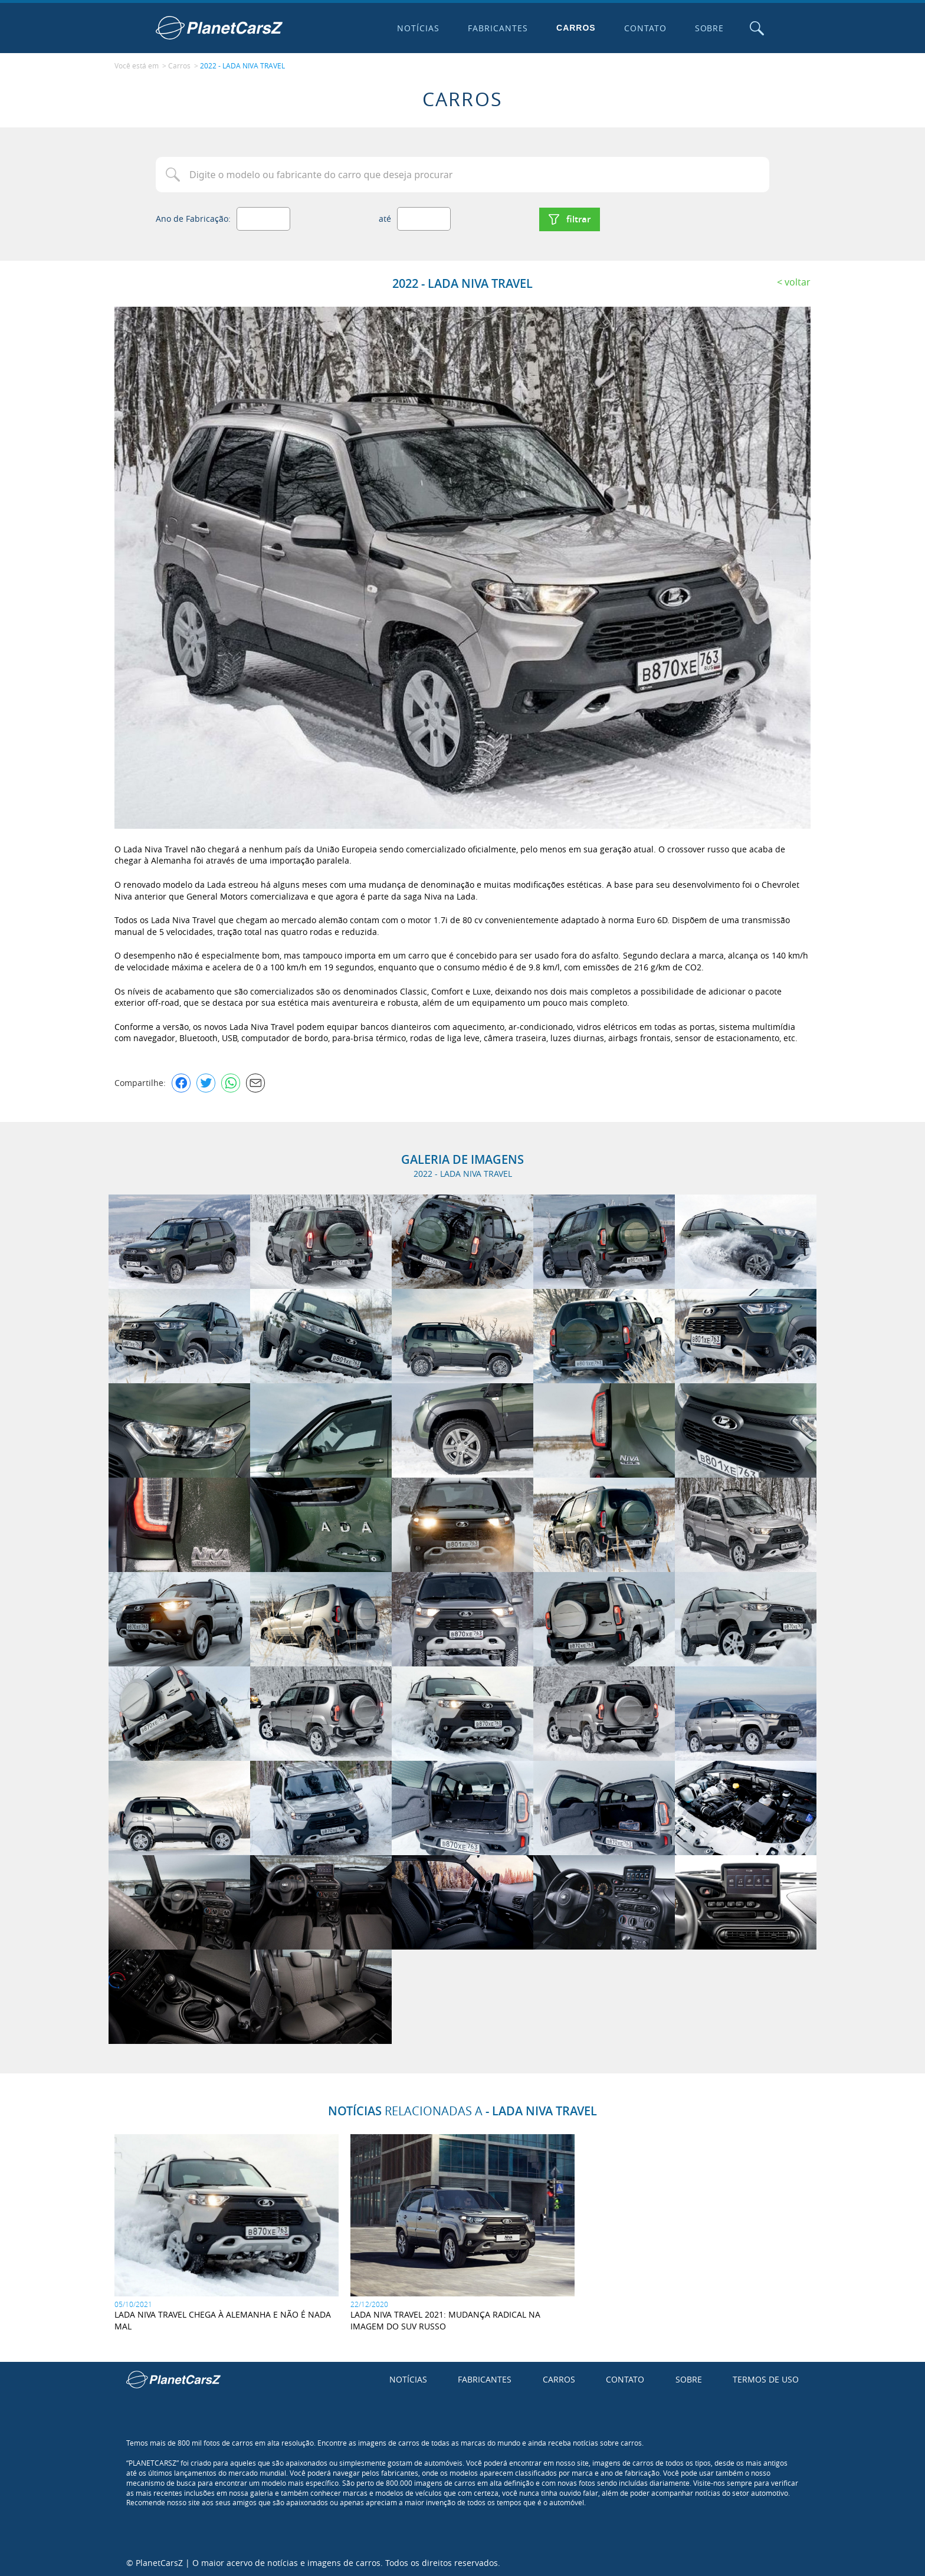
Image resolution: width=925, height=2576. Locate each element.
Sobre (708, 28)
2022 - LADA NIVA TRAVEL (242, 65)
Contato (644, 28)
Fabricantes (497, 28)
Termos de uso (766, 2377)
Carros (575, 27)
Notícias (417, 28)
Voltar (798, 280)
